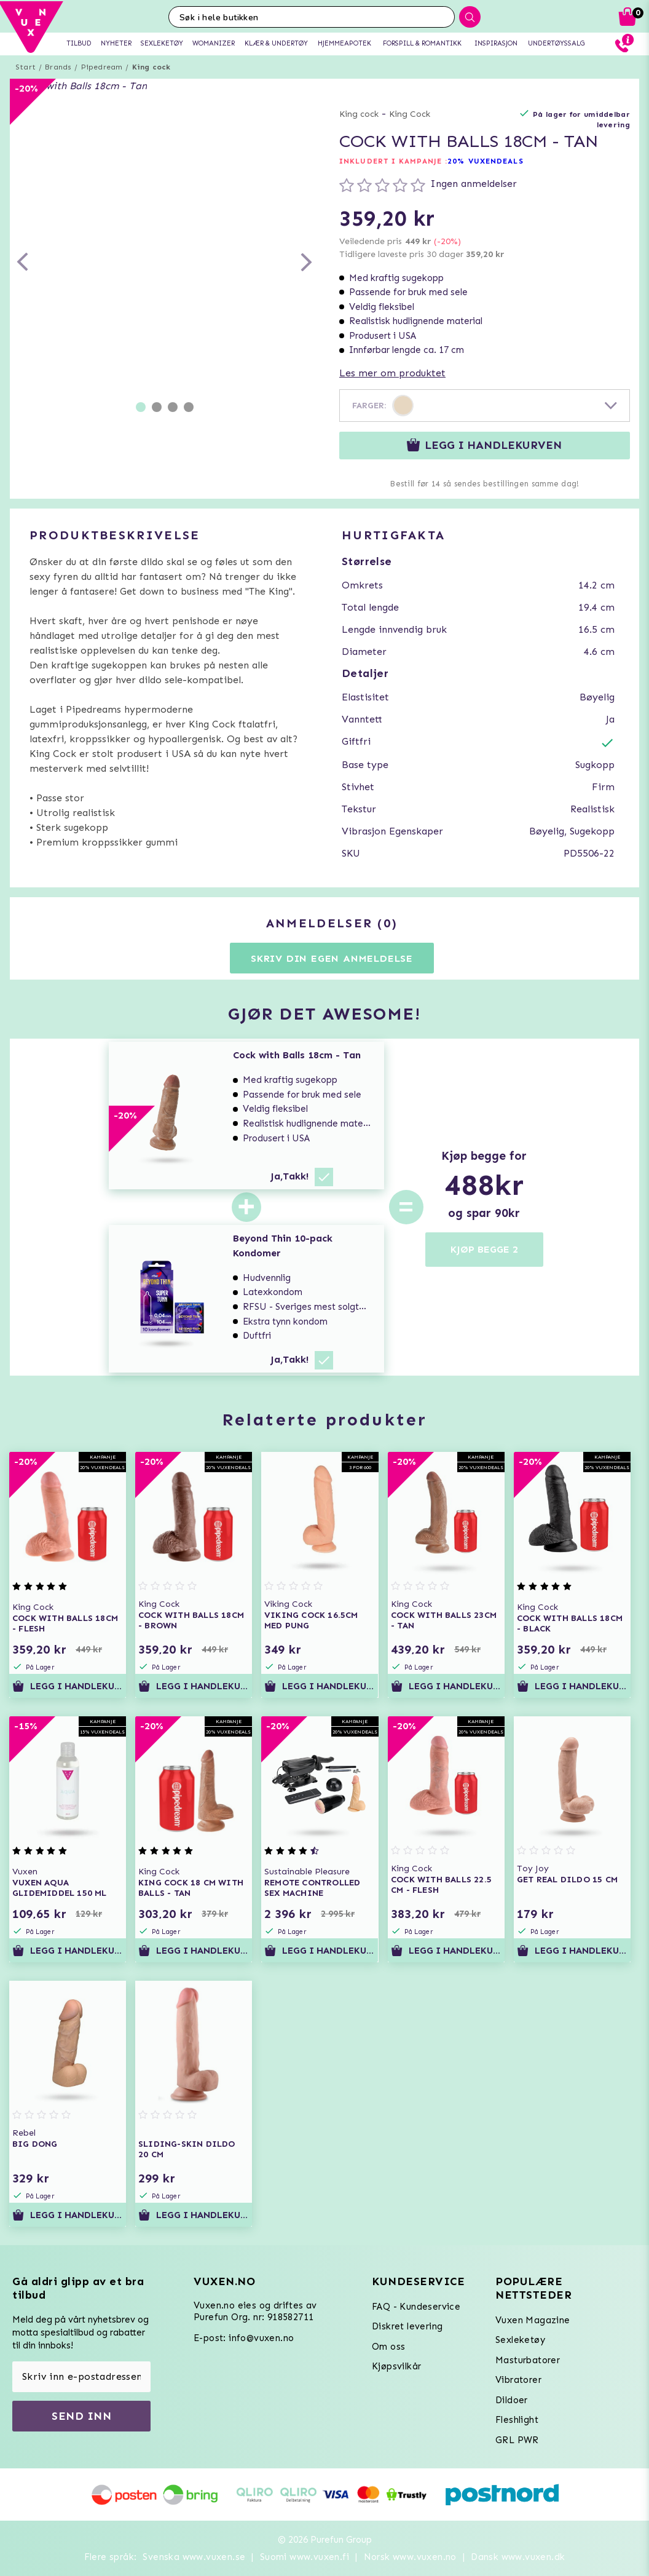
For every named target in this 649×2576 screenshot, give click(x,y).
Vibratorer (518, 2379)
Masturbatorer (527, 2360)
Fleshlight (516, 2419)
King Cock (409, 114)
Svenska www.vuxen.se (194, 2556)
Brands (58, 67)
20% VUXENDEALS (485, 161)
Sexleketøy (520, 2339)
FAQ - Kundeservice (416, 2306)
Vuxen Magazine (532, 2320)
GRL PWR (517, 2440)
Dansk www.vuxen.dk (518, 2556)
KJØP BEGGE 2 (484, 1249)
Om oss (388, 2346)
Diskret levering (407, 2326)
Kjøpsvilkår (396, 2366)
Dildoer (511, 2400)
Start (25, 67)
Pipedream (102, 67)
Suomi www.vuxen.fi (304, 2556)
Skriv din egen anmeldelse (332, 958)
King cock (151, 67)
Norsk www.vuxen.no (410, 2556)
